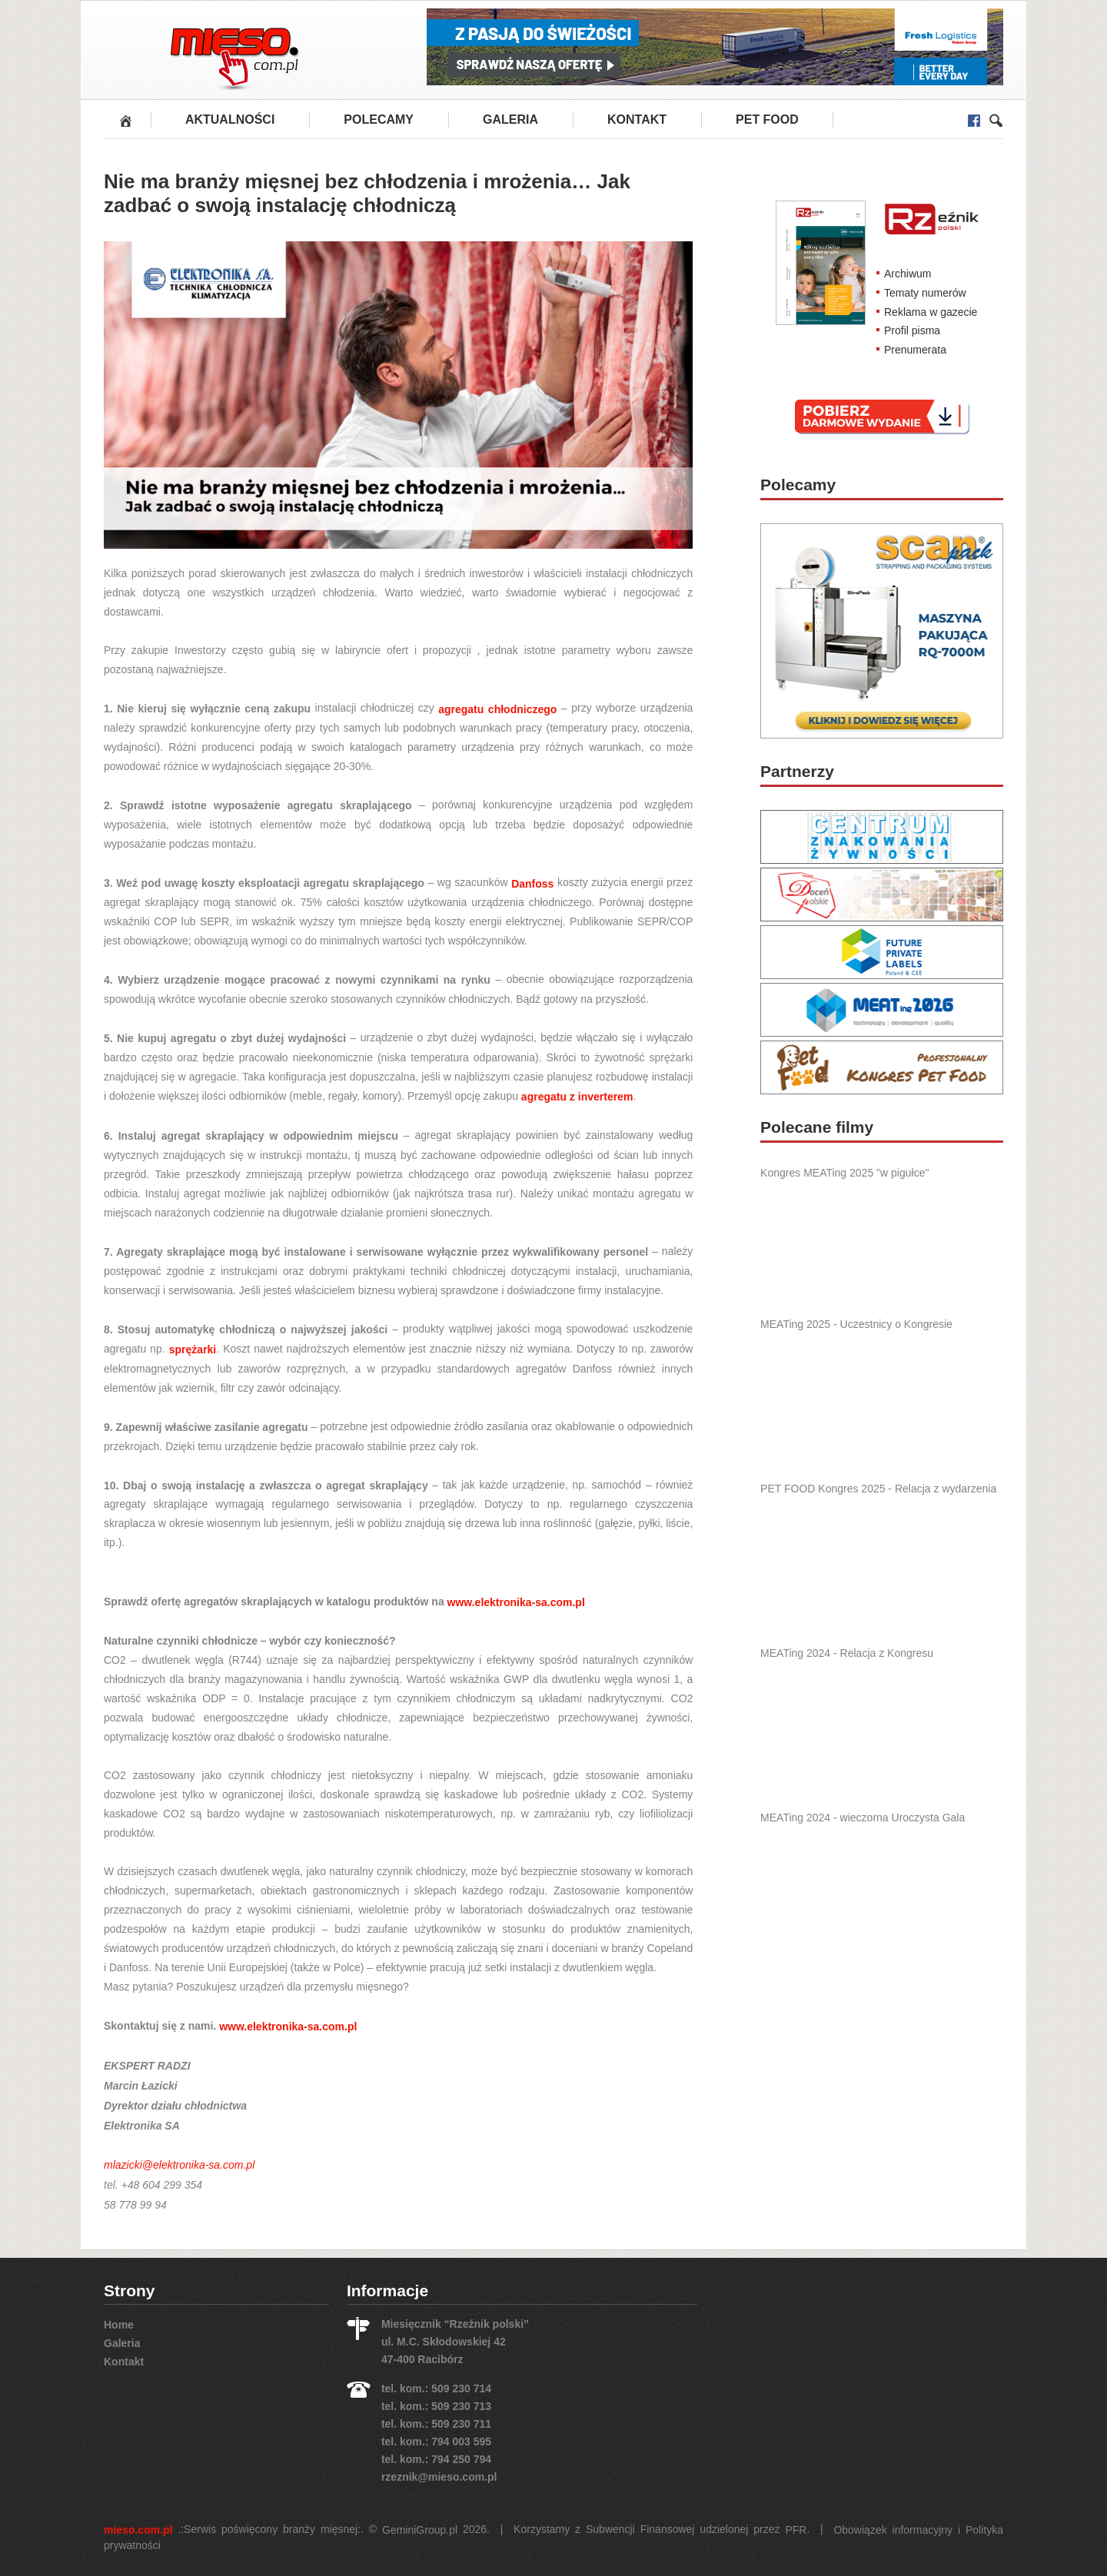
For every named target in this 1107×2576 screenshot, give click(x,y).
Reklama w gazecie (930, 311)
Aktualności (229, 119)
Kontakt (637, 119)
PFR (795, 2530)
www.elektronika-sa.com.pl (516, 1601)
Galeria (510, 119)
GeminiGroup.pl (419, 2530)
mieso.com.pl (138, 2530)
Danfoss (532, 883)
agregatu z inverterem (577, 1096)
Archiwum (907, 273)
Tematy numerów (925, 293)
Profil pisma (912, 330)
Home (119, 2325)
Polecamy (379, 119)
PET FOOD (767, 119)
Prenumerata (915, 350)
